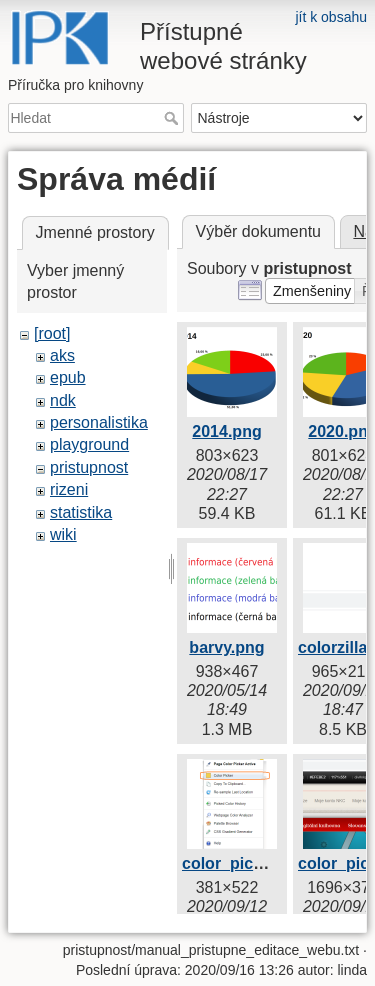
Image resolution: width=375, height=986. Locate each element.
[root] (52, 333)
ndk (63, 400)
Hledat (173, 118)
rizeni (69, 489)
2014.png (226, 431)
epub (68, 377)
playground (89, 444)
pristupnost (89, 467)
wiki (63, 534)
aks (62, 355)
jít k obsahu (331, 17)
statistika (81, 512)
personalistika (99, 422)
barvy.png (226, 647)
